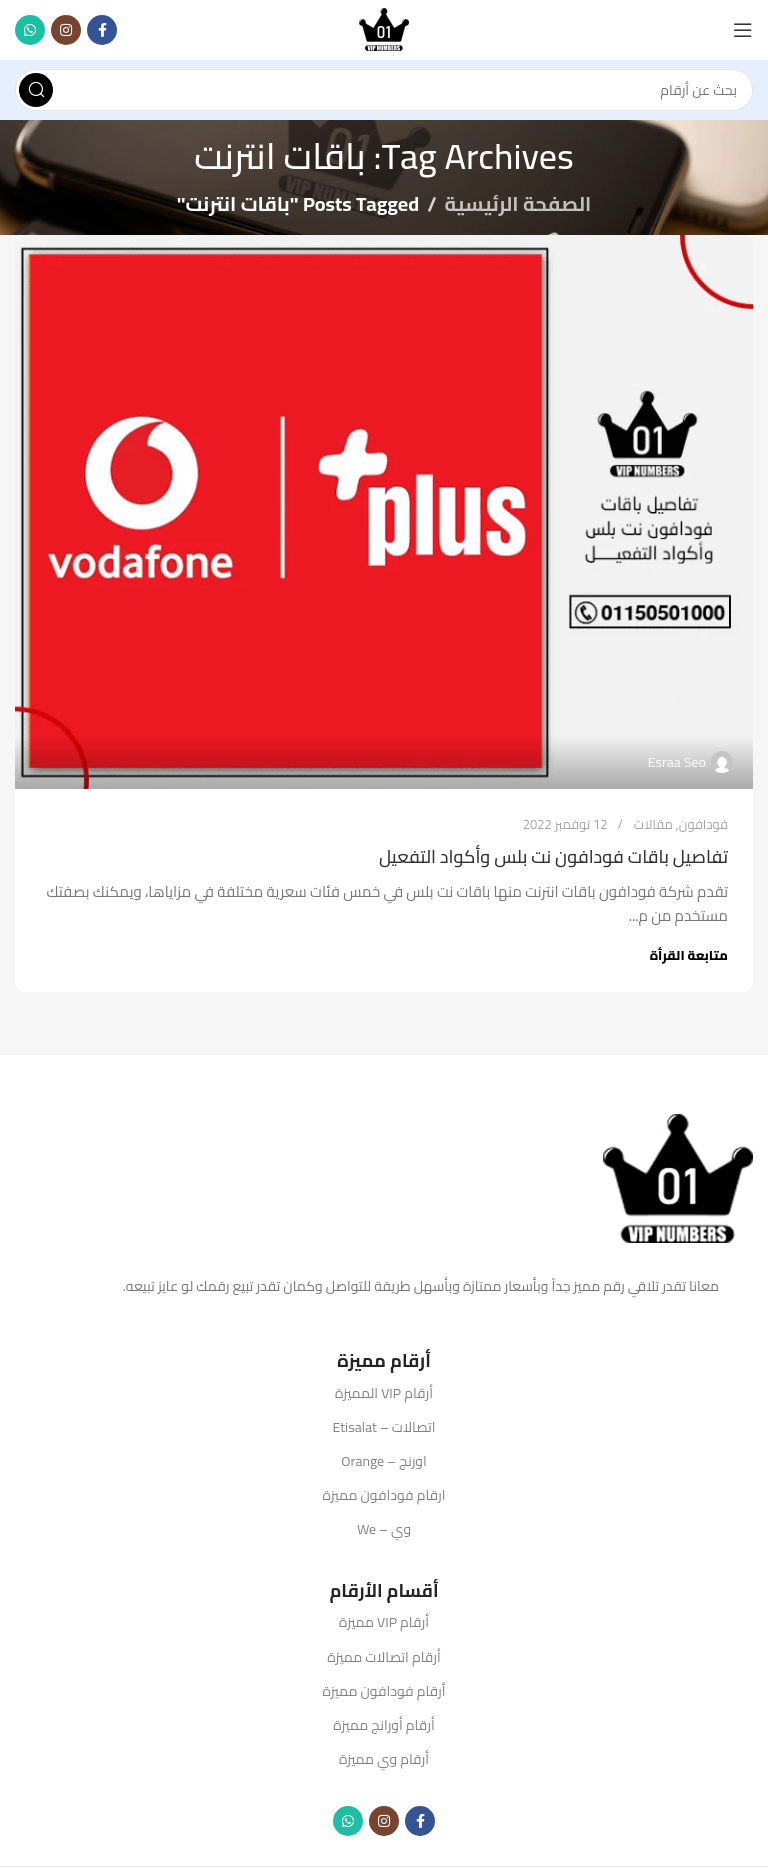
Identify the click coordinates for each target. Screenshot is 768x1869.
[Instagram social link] (66, 30)
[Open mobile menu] (743, 30)
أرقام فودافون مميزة (384, 1691)
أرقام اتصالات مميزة (384, 1657)
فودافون (703, 824)
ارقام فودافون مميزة (384, 1495)
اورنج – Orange (383, 1461)
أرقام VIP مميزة (384, 1622)
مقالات (653, 824)
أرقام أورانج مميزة (383, 1725)
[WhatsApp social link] (30, 30)
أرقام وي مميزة (384, 1759)
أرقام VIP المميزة (384, 1393)
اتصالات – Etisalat (384, 1427)
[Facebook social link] (102, 30)
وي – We (384, 1529)
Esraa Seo (677, 762)
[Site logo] (384, 28)
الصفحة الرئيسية (518, 203)
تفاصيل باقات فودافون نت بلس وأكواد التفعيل (553, 856)
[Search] (384, 90)
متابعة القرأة (689, 955)
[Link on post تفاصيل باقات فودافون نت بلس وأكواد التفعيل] (384, 512)
